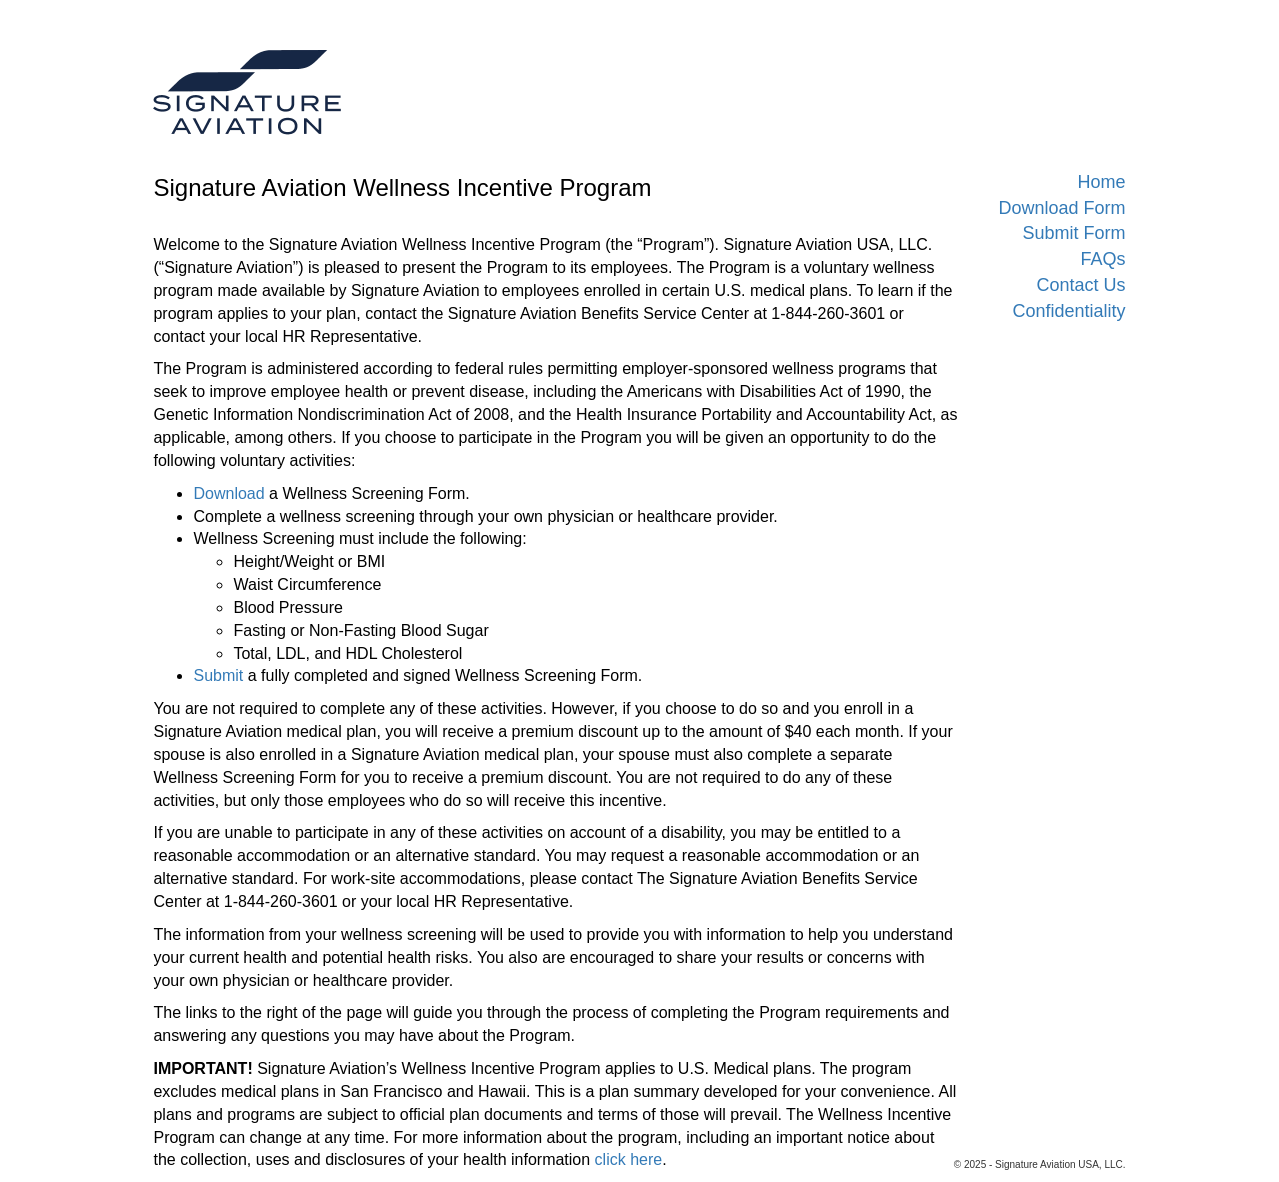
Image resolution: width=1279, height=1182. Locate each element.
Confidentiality (1068, 311)
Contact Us (1080, 285)
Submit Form (1073, 233)
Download (228, 493)
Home (1101, 182)
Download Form (1061, 208)
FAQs (1102, 259)
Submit (218, 675)
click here (629, 1159)
